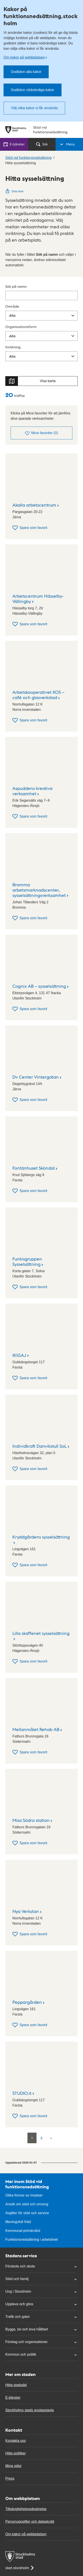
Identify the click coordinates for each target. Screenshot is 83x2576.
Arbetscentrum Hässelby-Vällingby (38, 598)
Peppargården (27, 2002)
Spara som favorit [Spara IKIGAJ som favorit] (29, 1378)
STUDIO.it (21, 2093)
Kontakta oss (15, 2441)
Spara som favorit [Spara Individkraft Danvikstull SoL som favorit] (29, 1469)
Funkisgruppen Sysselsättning (27, 1261)
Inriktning (13, 347)
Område (12, 306)
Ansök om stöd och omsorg (26, 2204)
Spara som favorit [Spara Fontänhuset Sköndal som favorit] (29, 1191)
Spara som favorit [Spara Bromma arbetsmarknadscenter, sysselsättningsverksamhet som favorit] (29, 918)
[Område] (41, 315)
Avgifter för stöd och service (27, 2213)
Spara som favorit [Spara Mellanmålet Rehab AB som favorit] (29, 1752)
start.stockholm (20, 2568)
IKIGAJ (19, 1355)
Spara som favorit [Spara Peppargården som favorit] (29, 2025)
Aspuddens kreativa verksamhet (32, 790)
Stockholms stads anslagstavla (29, 2410)
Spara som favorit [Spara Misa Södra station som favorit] (29, 1843)
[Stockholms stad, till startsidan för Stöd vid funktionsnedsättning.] (41, 129)
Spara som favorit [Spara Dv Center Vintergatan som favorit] (29, 1099)
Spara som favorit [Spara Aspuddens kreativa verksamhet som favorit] (29, 816)
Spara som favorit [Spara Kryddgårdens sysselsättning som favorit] (29, 1565)
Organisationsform (21, 326)
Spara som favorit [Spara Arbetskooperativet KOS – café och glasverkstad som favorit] (29, 720)
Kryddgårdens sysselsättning (41, 1537)
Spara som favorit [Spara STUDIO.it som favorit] (29, 2116)
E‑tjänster (14, 144)
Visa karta (48, 381)
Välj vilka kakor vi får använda (34, 108)
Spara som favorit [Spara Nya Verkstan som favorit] (29, 1934)
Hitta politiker (15, 2453)
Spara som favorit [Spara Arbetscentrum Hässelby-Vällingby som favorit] (29, 624)
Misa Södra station (31, 1820)
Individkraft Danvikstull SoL (39, 1446)
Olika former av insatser (24, 2195)
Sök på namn (16, 286)
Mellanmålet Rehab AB (35, 1729)
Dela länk (14, 191)
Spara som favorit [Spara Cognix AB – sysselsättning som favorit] (29, 1009)
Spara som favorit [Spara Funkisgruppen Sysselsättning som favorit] (29, 1287)
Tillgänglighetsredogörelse (25, 2509)
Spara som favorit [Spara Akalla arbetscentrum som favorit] (29, 527)
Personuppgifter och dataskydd (29, 2521)
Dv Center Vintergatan (35, 1077)
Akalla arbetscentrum (34, 505)
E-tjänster (12, 2397)
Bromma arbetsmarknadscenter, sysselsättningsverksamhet (39, 890)
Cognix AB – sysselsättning (39, 986)
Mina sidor (13, 2466)
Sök (42, 144)
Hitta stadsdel (16, 2385)
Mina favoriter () (41, 433)
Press (9, 2478)
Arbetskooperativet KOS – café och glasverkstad (38, 694)
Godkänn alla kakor (26, 72)
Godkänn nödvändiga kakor (32, 90)
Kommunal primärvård (22, 2231)
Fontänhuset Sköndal (33, 1168)
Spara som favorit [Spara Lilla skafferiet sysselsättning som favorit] (29, 1661)
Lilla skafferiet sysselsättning (40, 1633)
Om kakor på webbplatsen (24, 57)
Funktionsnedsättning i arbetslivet (31, 2239)
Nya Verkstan (25, 1911)
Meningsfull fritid (18, 2222)
